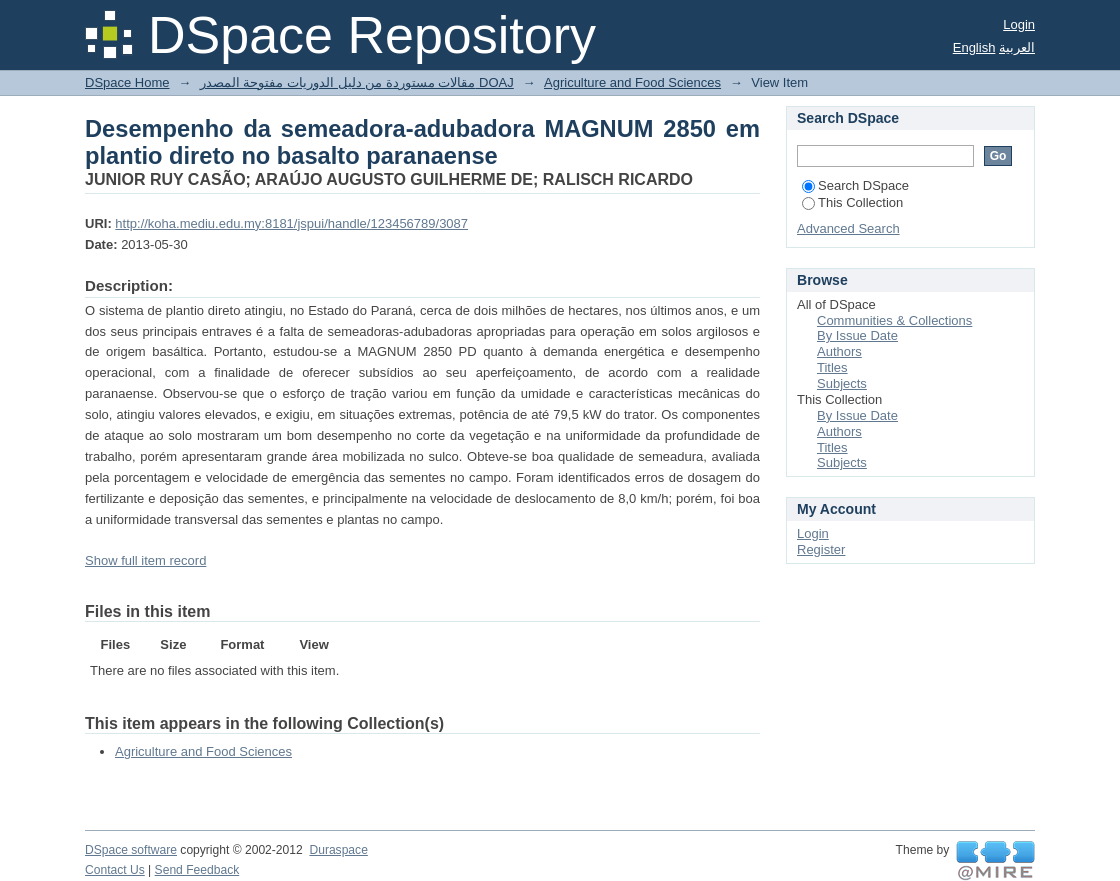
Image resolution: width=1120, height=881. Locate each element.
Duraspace (338, 850)
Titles (832, 367)
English (974, 47)
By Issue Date (857, 335)
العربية (1017, 47)
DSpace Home (127, 82)
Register (821, 549)
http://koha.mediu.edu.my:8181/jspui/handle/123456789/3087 (291, 223)
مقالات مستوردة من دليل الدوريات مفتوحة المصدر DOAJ (357, 82)
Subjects (842, 383)
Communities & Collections (894, 320)
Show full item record (145, 560)
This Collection (852, 202)
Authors (839, 351)
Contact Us (115, 870)
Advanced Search (848, 228)
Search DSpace (855, 185)
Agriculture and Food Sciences (632, 82)
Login (1019, 24)
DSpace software (131, 850)
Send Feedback (197, 870)
